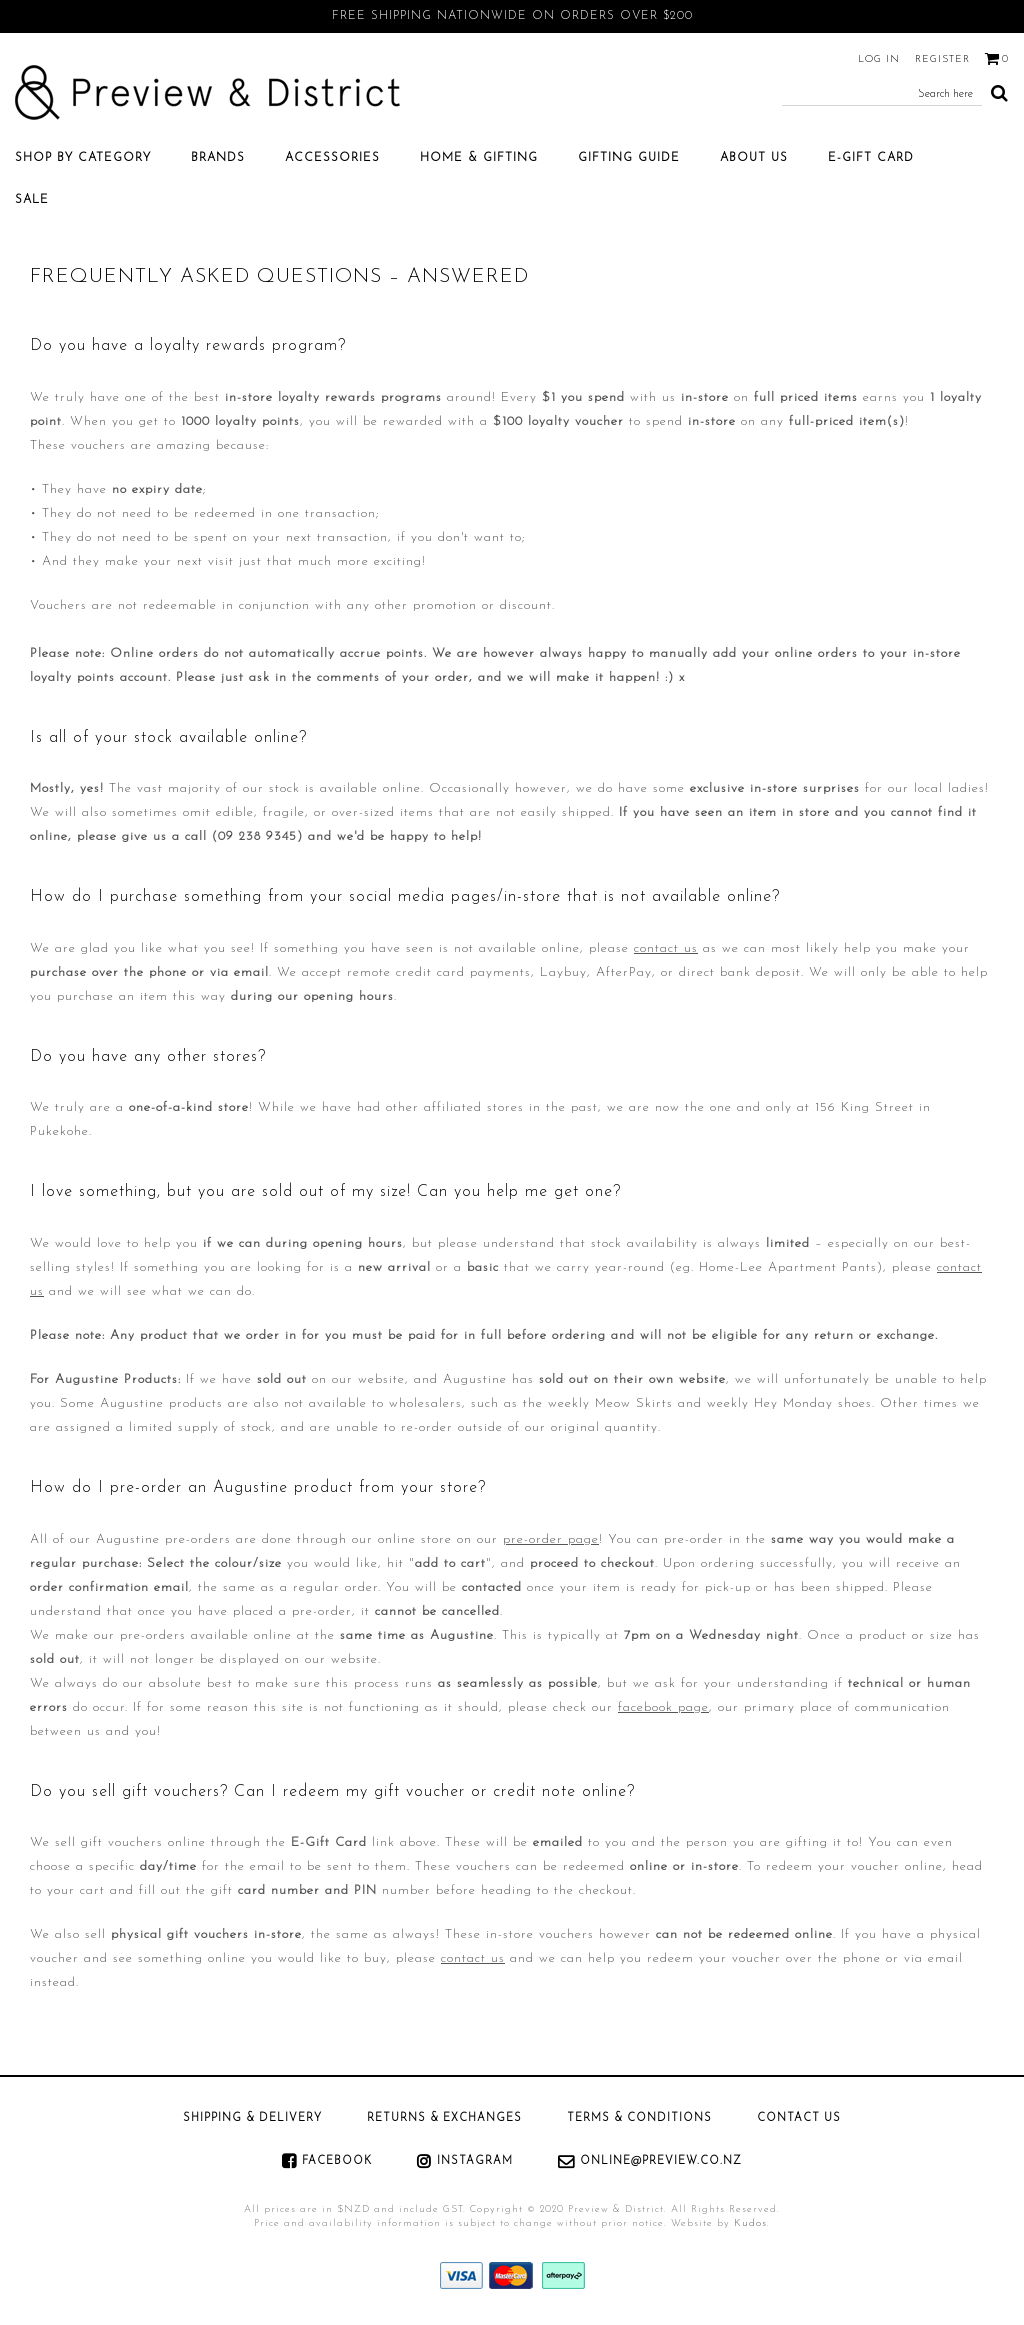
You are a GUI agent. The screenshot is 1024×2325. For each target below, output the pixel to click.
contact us (666, 948)
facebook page (663, 1707)
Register (942, 59)
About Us (754, 158)
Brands (218, 158)
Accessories (332, 158)
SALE (32, 200)
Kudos (750, 2223)
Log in (879, 59)
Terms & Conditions (639, 2118)
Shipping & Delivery (252, 2118)
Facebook (337, 2161)
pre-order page (551, 1539)
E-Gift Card (871, 158)
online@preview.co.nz (661, 2161)
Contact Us (799, 2118)
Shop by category (83, 158)
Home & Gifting (479, 158)
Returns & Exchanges (444, 2118)
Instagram (475, 2161)
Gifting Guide (629, 158)
